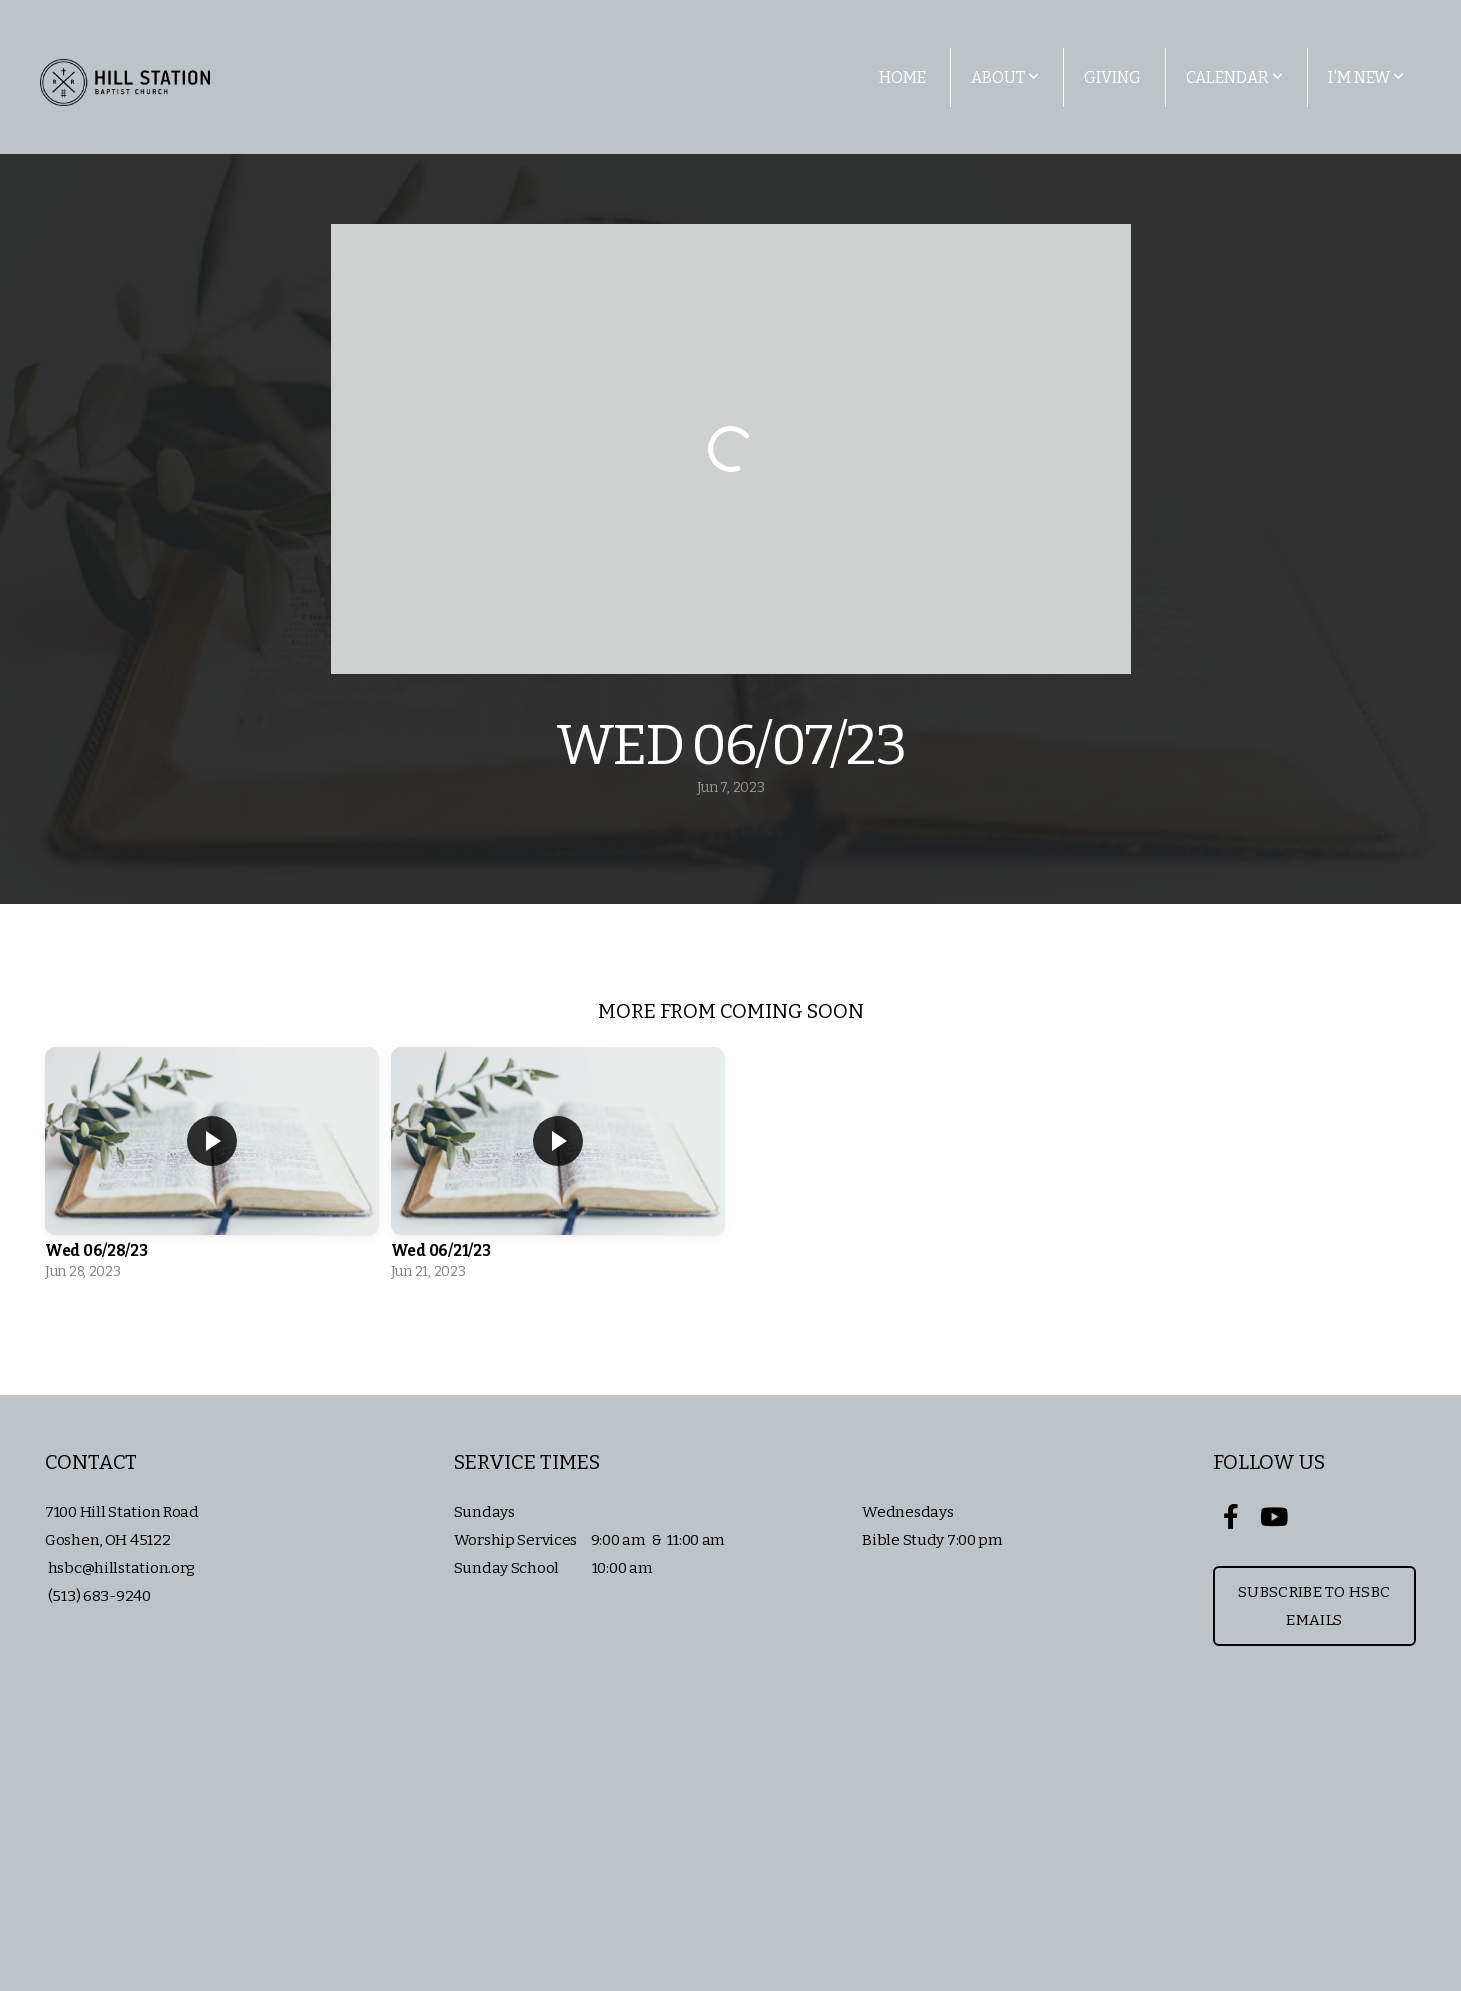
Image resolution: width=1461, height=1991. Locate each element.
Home (902, 77)
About (1005, 77)
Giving (1112, 77)
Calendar (1234, 77)
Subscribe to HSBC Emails (1314, 1606)
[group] (212, 1169)
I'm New (1366, 77)
